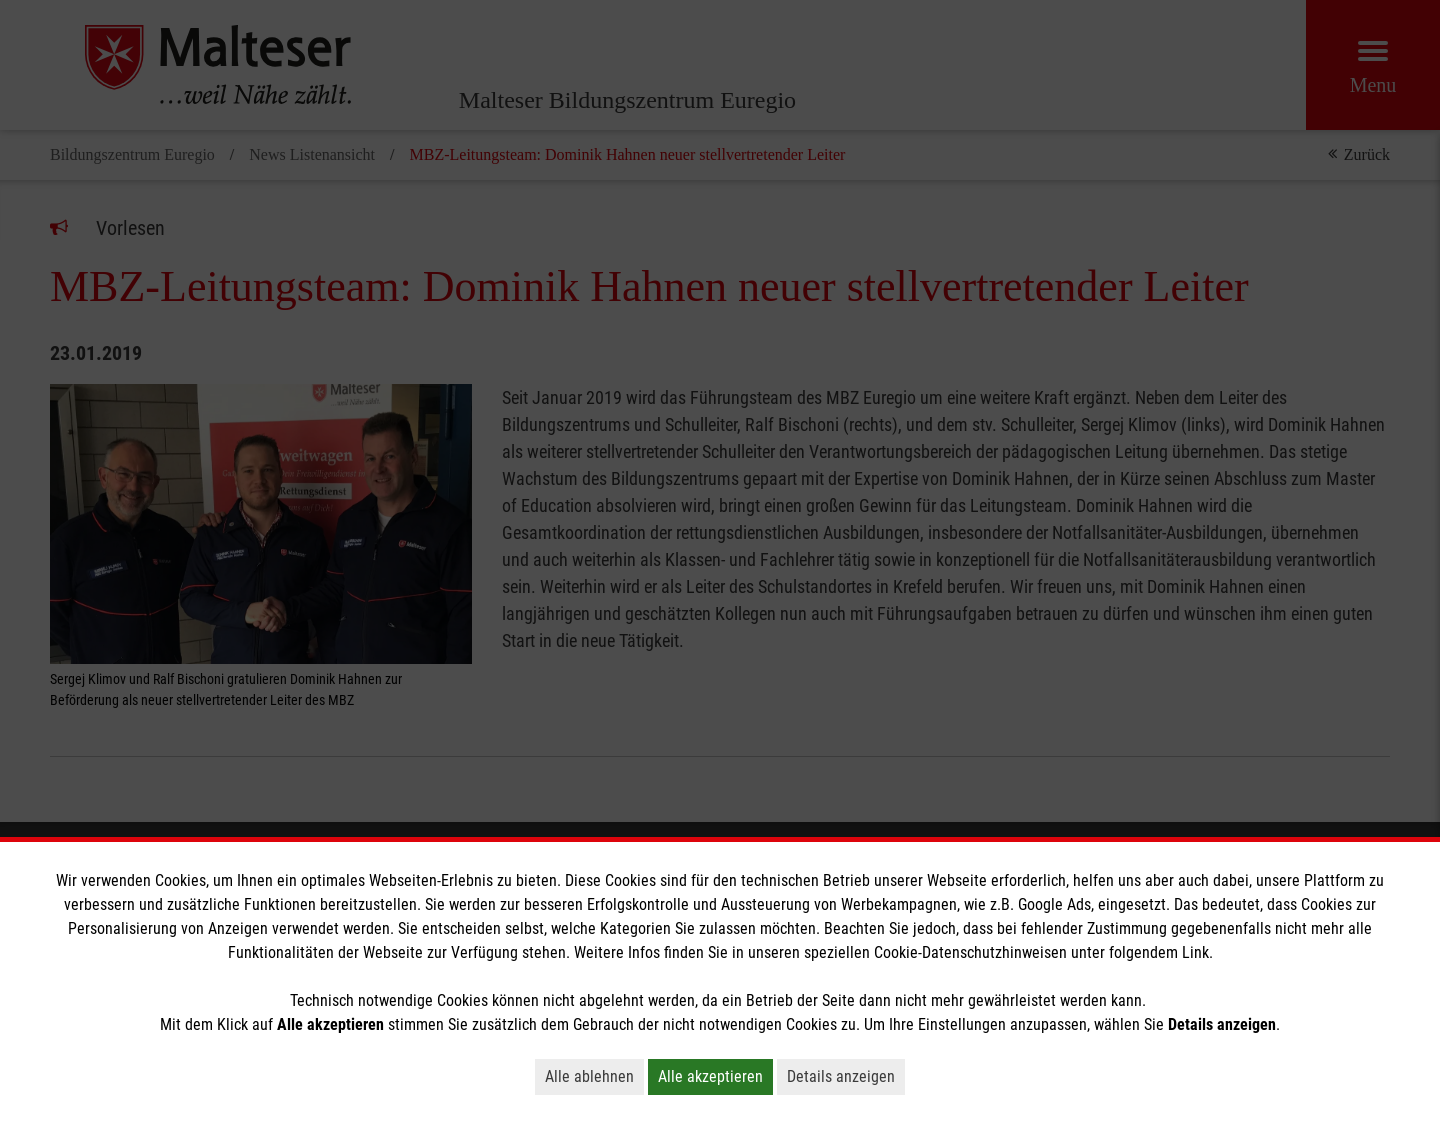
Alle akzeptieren (710, 1076)
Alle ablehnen (589, 1076)
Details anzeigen (841, 1076)
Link (1195, 952)
